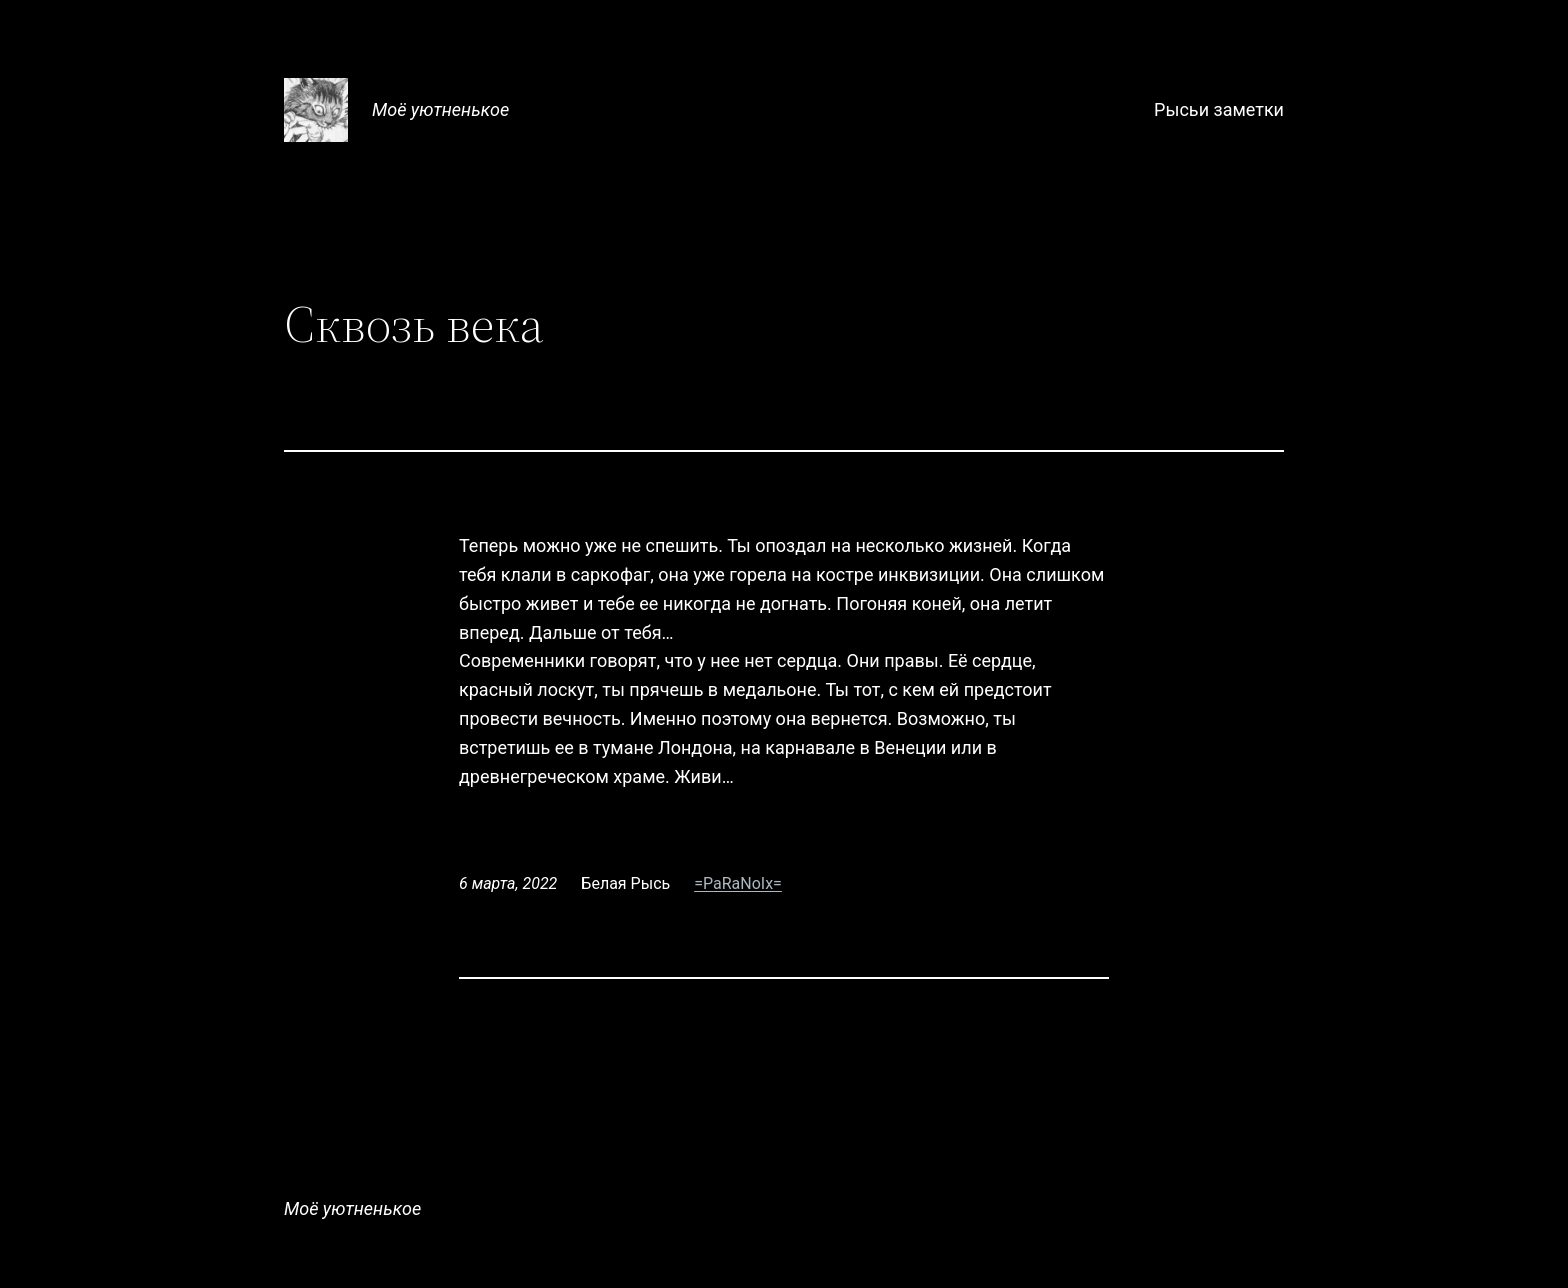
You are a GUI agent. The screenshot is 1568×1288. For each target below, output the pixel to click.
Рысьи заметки (1219, 109)
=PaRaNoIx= (738, 883)
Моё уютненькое (440, 109)
